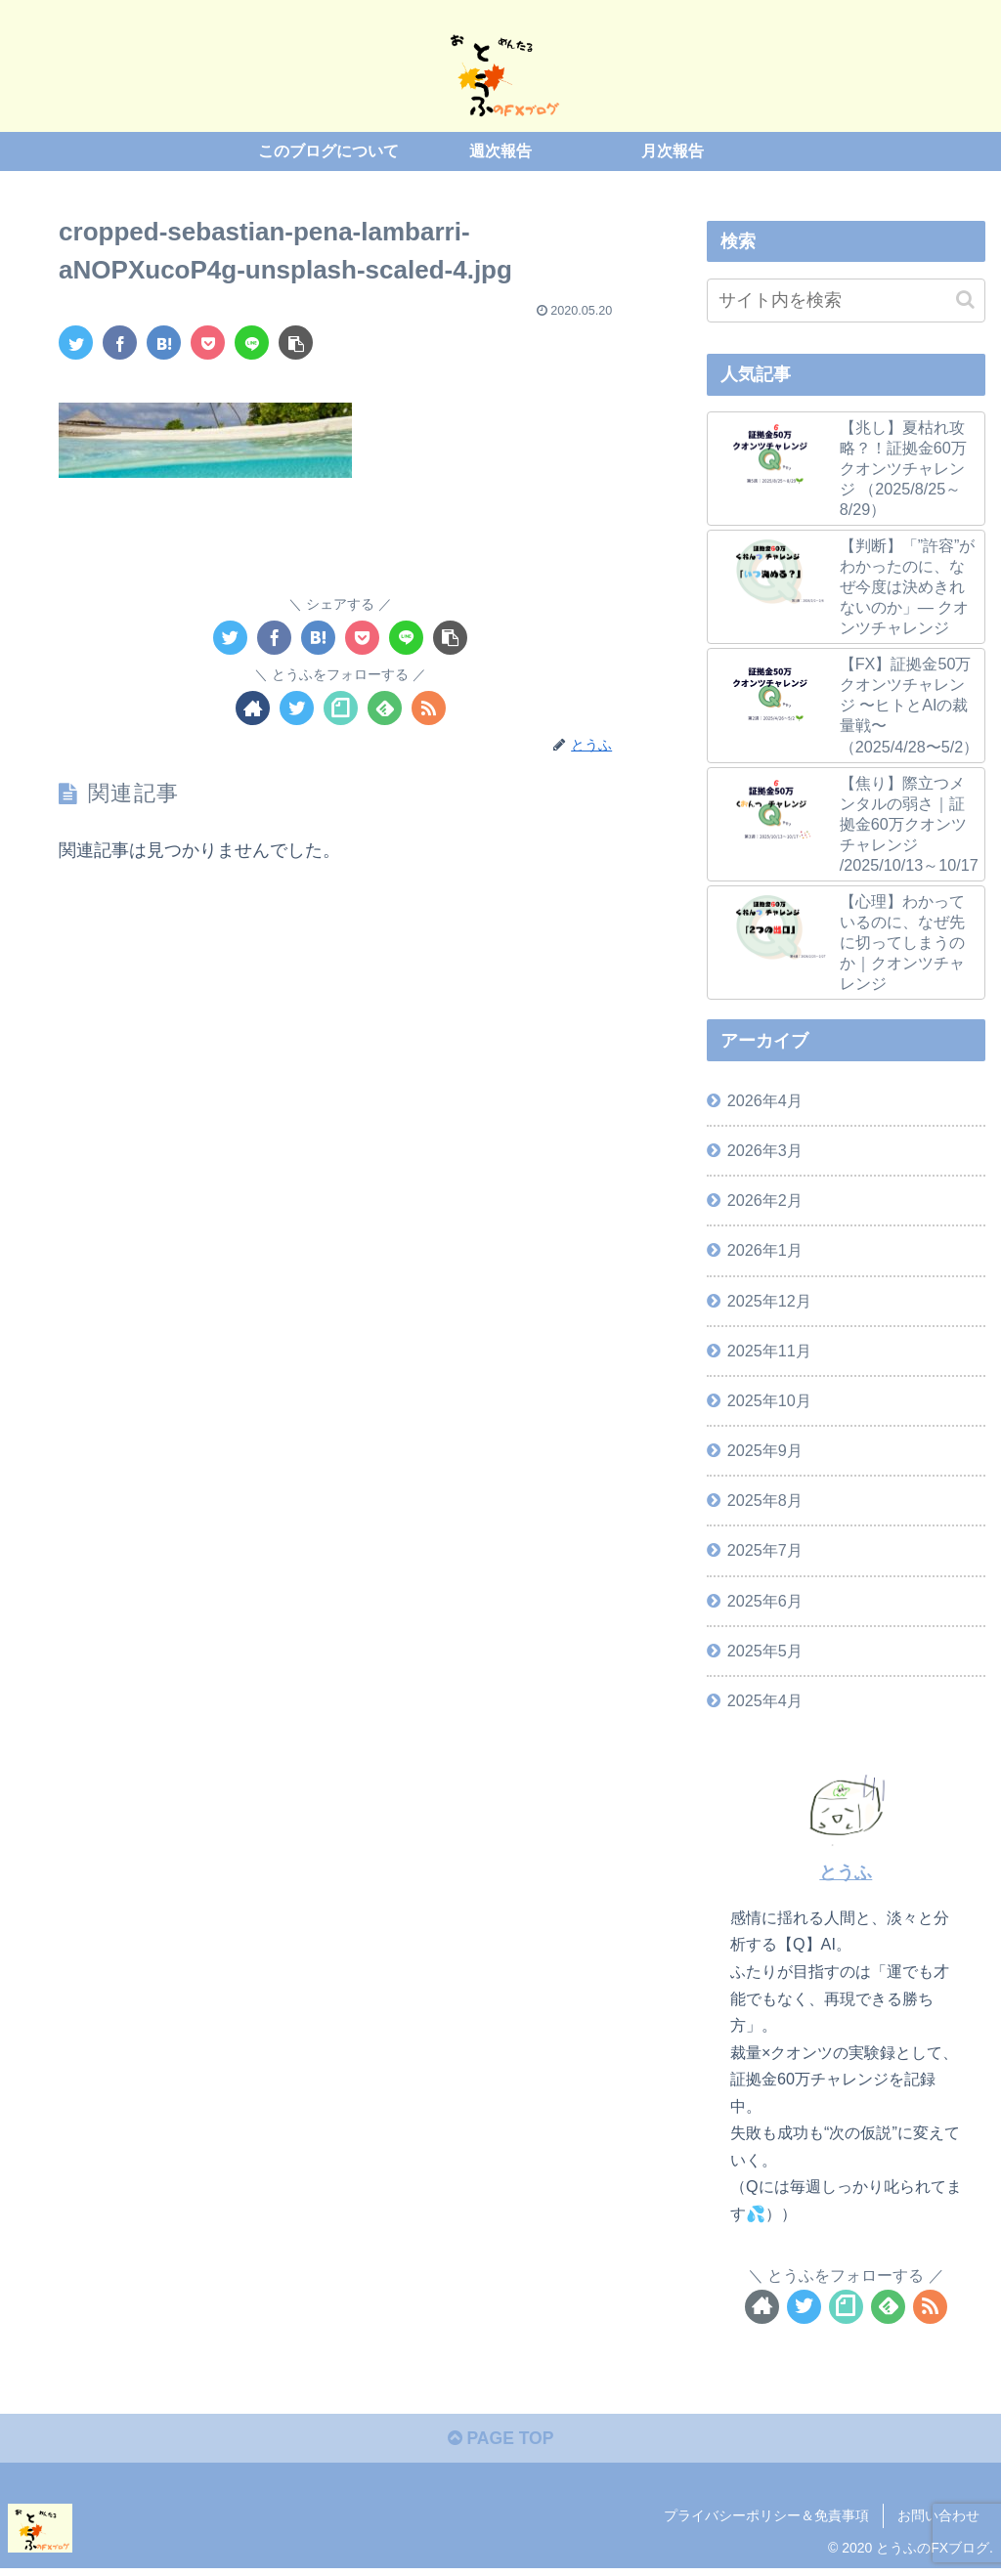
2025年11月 (769, 1350)
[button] (965, 299)
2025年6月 (765, 1600)
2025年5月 (765, 1649)
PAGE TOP (500, 2440)
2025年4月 (765, 1700)
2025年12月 (769, 1300)
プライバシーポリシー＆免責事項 (766, 2517)
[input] (846, 300)
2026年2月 (765, 1200)
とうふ (845, 1872)
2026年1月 (765, 1250)
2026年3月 (765, 1150)
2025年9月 (765, 1450)
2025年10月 (769, 1400)
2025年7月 (765, 1550)
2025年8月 (765, 1500)
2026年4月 (765, 1100)
